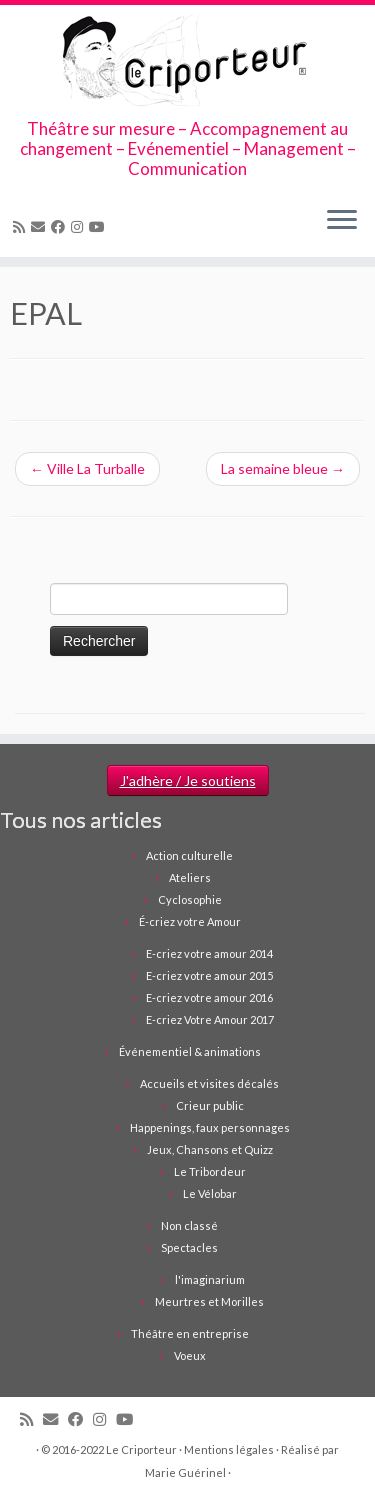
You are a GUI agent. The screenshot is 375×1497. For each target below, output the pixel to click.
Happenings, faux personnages (210, 1127)
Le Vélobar (210, 1193)
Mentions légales (229, 1449)
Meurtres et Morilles (209, 1301)
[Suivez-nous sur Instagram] (80, 226)
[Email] (41, 226)
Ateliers (190, 877)
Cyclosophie (190, 899)
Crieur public (210, 1105)
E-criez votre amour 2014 (209, 953)
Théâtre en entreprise (190, 1333)
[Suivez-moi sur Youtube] (100, 226)
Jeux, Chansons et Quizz (210, 1149)
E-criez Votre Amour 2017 (210, 1019)
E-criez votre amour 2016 (209, 997)
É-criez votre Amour (190, 921)
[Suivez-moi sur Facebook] (61, 226)
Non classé (189, 1225)
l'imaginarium (210, 1279)
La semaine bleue (283, 468)
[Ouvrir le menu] (342, 221)
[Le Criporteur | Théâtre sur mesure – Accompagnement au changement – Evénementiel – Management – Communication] (187, 62)
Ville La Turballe (87, 468)
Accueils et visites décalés (209, 1083)
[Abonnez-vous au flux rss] (22, 226)
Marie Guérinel (185, 1472)
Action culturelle (189, 855)
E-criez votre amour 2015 (209, 975)
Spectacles (189, 1247)
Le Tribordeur (210, 1171)
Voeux (190, 1355)
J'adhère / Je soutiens (188, 780)
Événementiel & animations (190, 1051)
